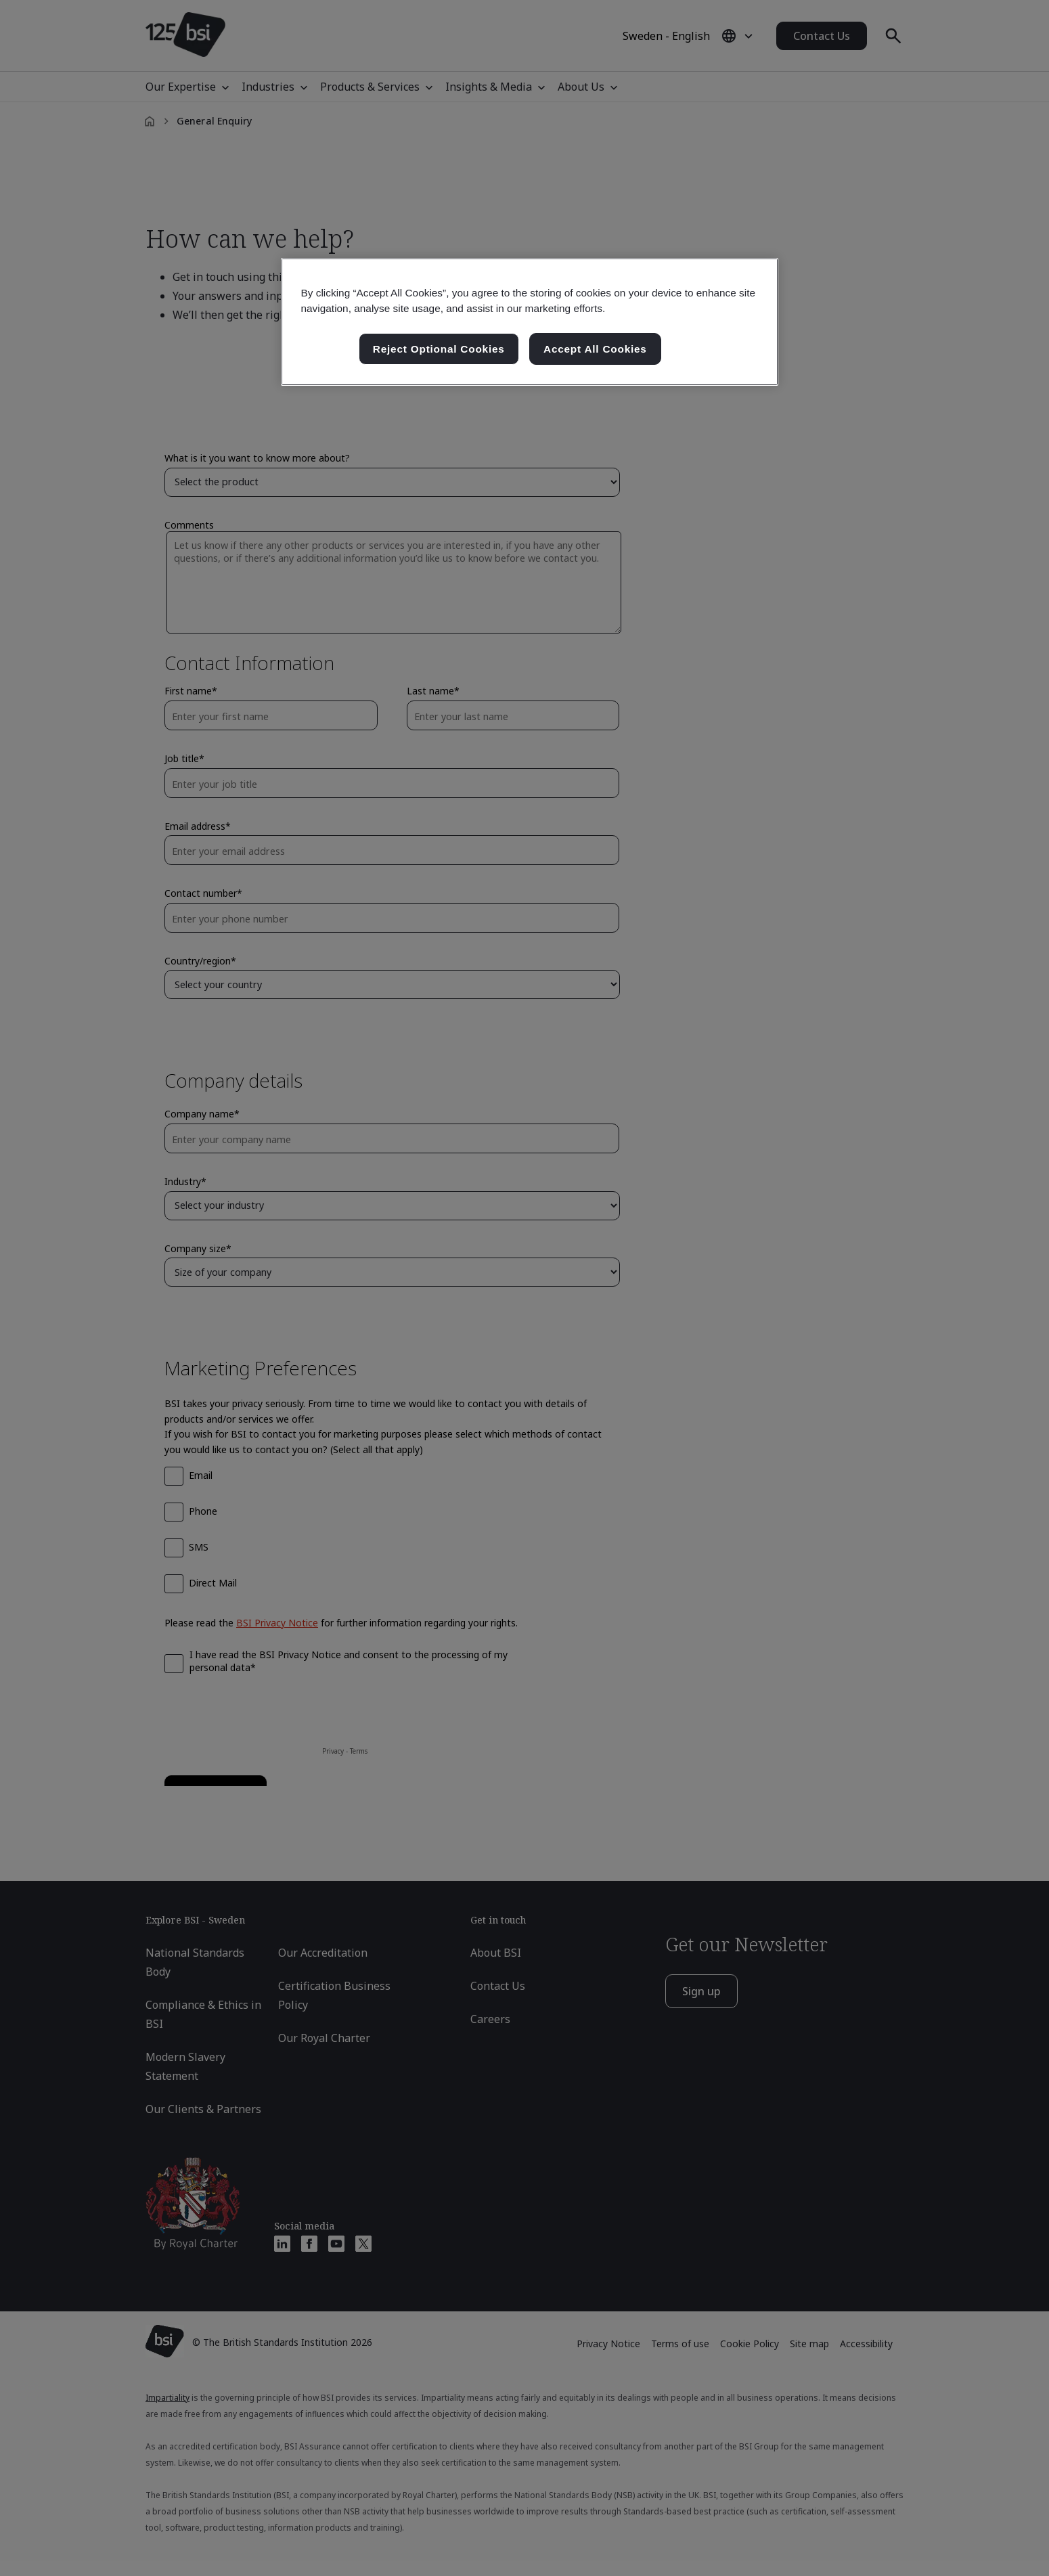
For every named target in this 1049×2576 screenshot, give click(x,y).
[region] (529, 322)
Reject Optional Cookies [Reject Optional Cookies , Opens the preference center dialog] (439, 349)
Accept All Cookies (595, 349)
